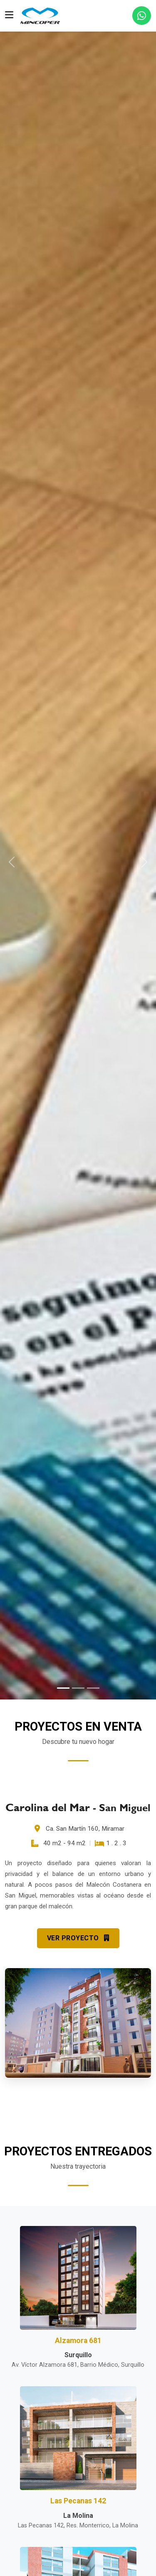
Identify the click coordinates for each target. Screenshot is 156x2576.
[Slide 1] (63, 1688)
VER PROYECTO (78, 1938)
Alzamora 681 (78, 2340)
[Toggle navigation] (9, 15)
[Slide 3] (93, 1688)
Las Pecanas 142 (78, 2501)
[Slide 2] (78, 1688)
